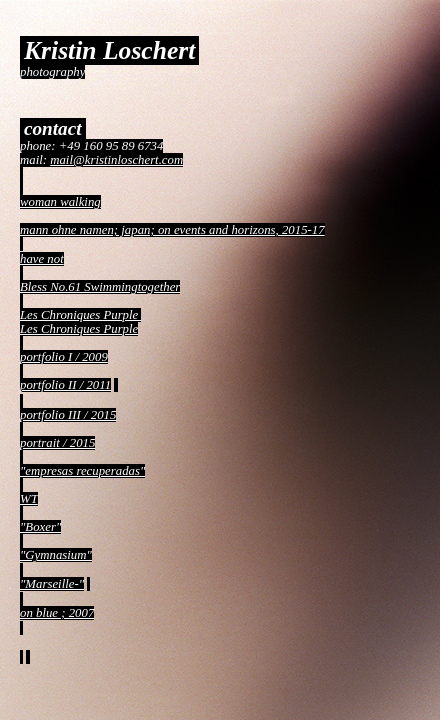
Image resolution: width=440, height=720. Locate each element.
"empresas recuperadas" (82, 471)
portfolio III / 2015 (68, 415)
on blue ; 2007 (57, 613)
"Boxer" (40, 527)
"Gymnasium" (56, 555)
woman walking (60, 202)
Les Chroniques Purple (80, 315)
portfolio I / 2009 (64, 357)
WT (29, 499)
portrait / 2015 (57, 443)
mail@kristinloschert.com (116, 160)
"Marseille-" (52, 584)
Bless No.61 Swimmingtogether (100, 287)
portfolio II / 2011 (65, 385)
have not (42, 259)
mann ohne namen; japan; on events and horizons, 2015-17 (172, 230)
